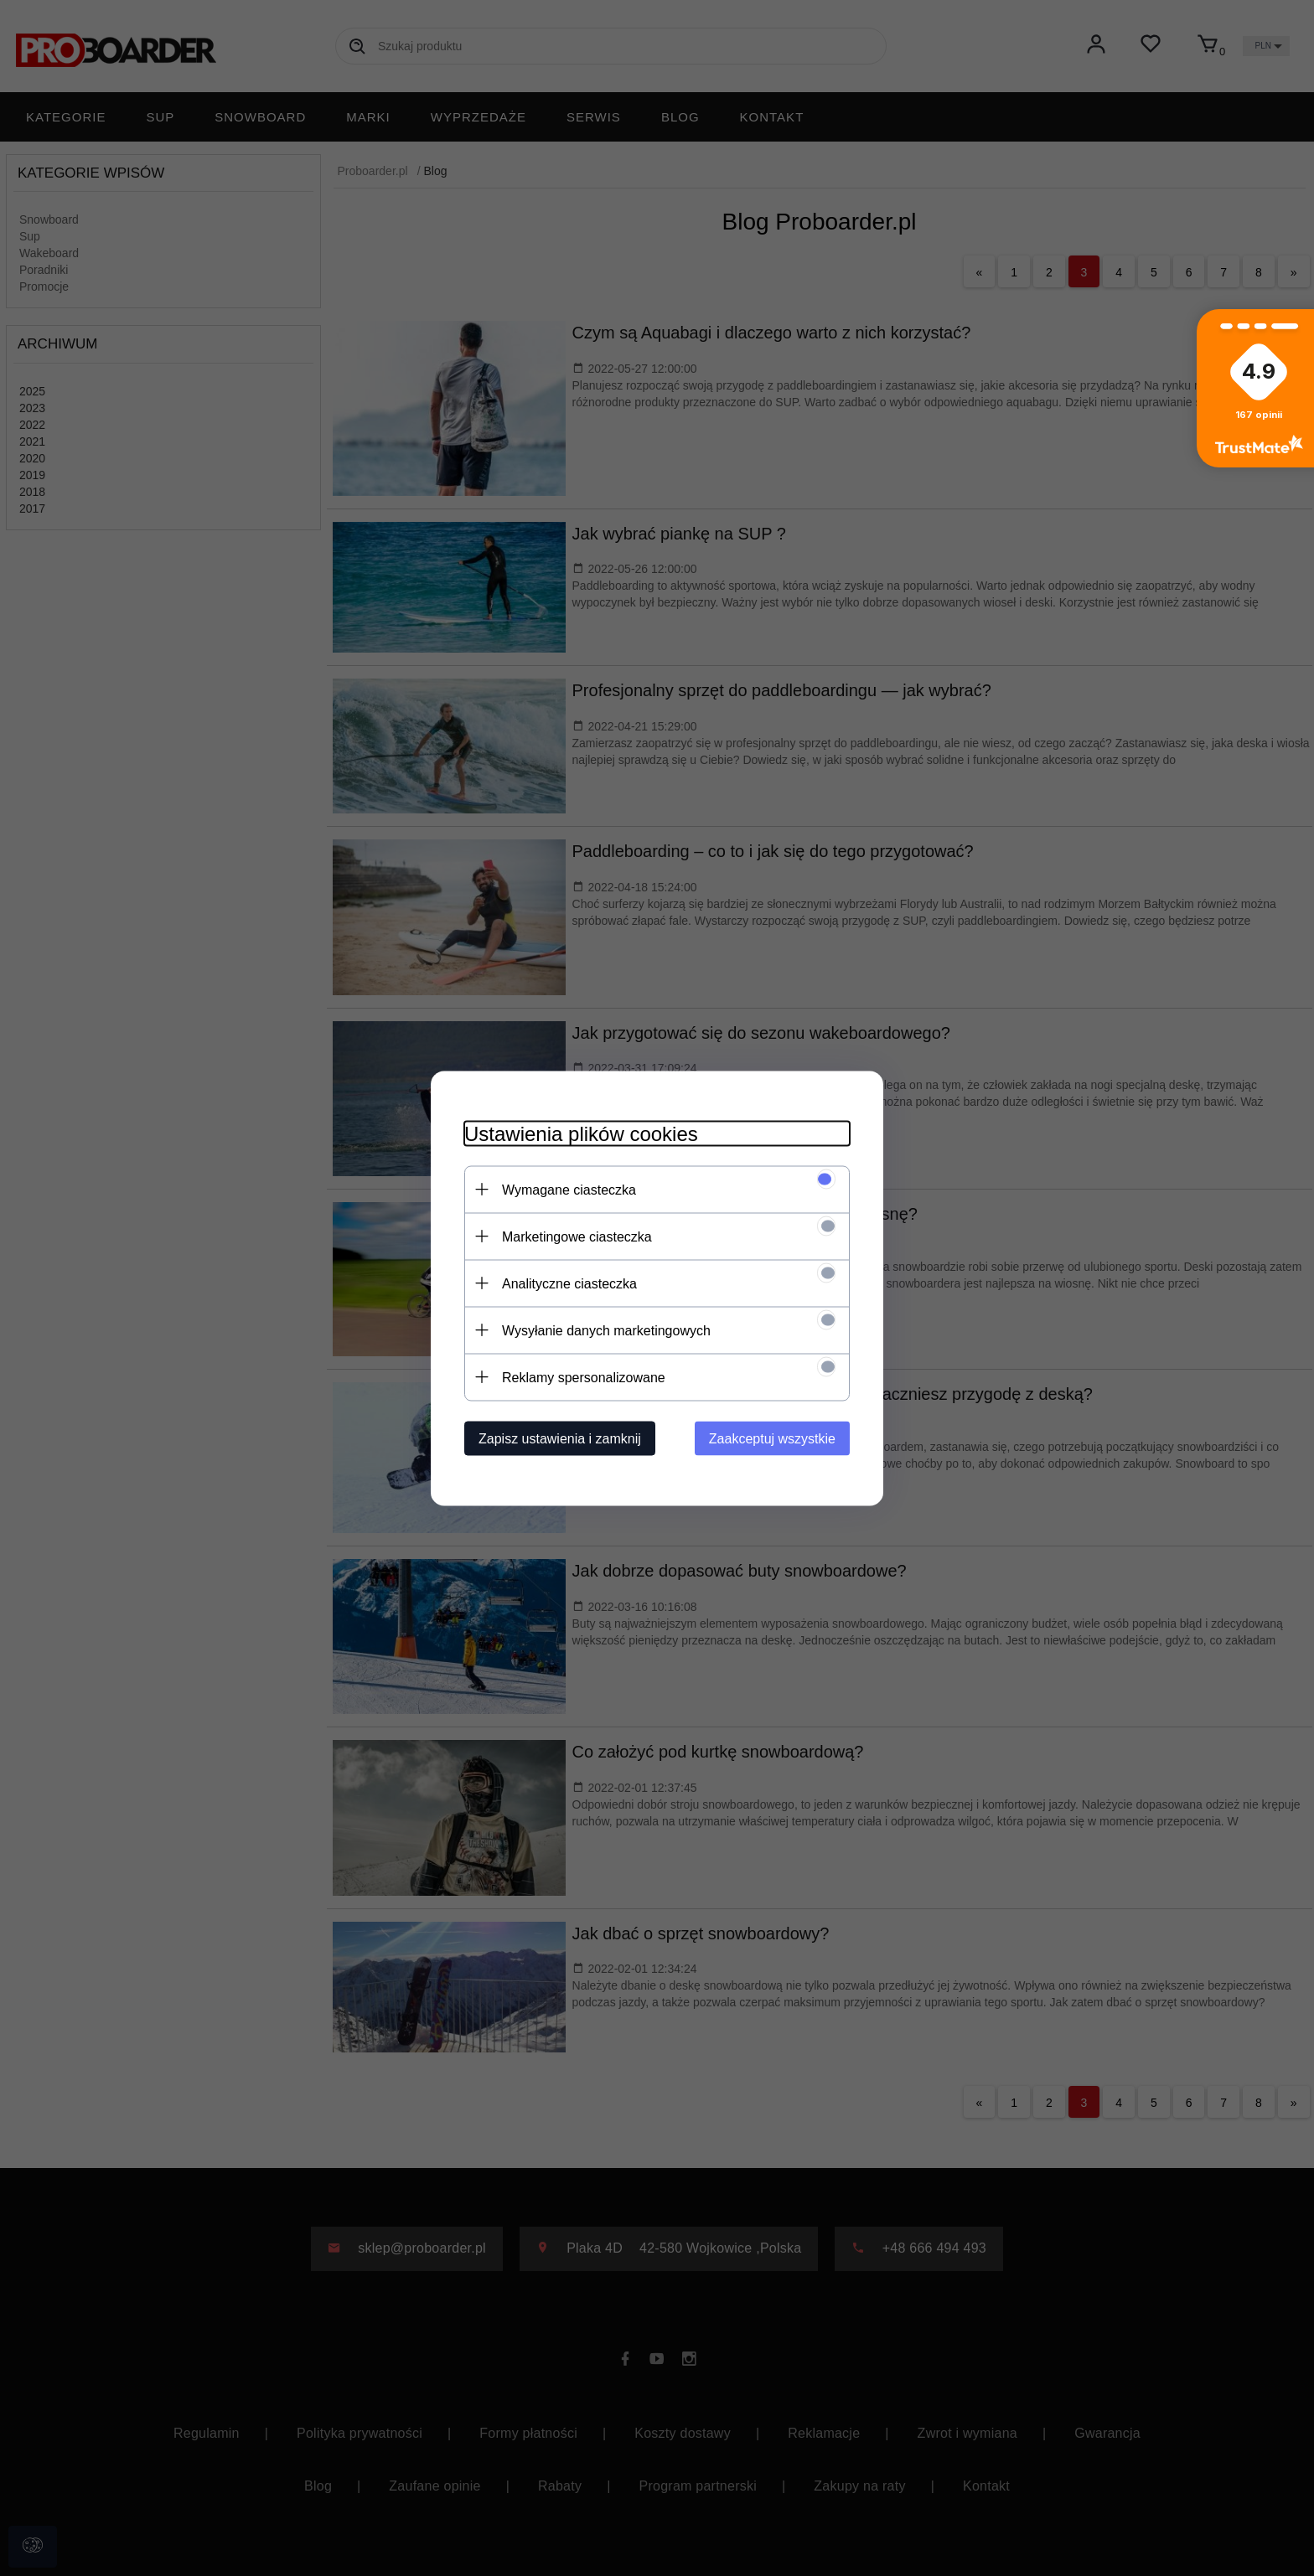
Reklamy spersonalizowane (583, 1377)
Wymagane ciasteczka (569, 1189)
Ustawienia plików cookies (581, 1133)
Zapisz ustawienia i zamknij (560, 1438)
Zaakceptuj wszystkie (772, 1438)
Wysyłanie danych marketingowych (606, 1330)
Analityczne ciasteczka (569, 1283)
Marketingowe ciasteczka (577, 1236)
